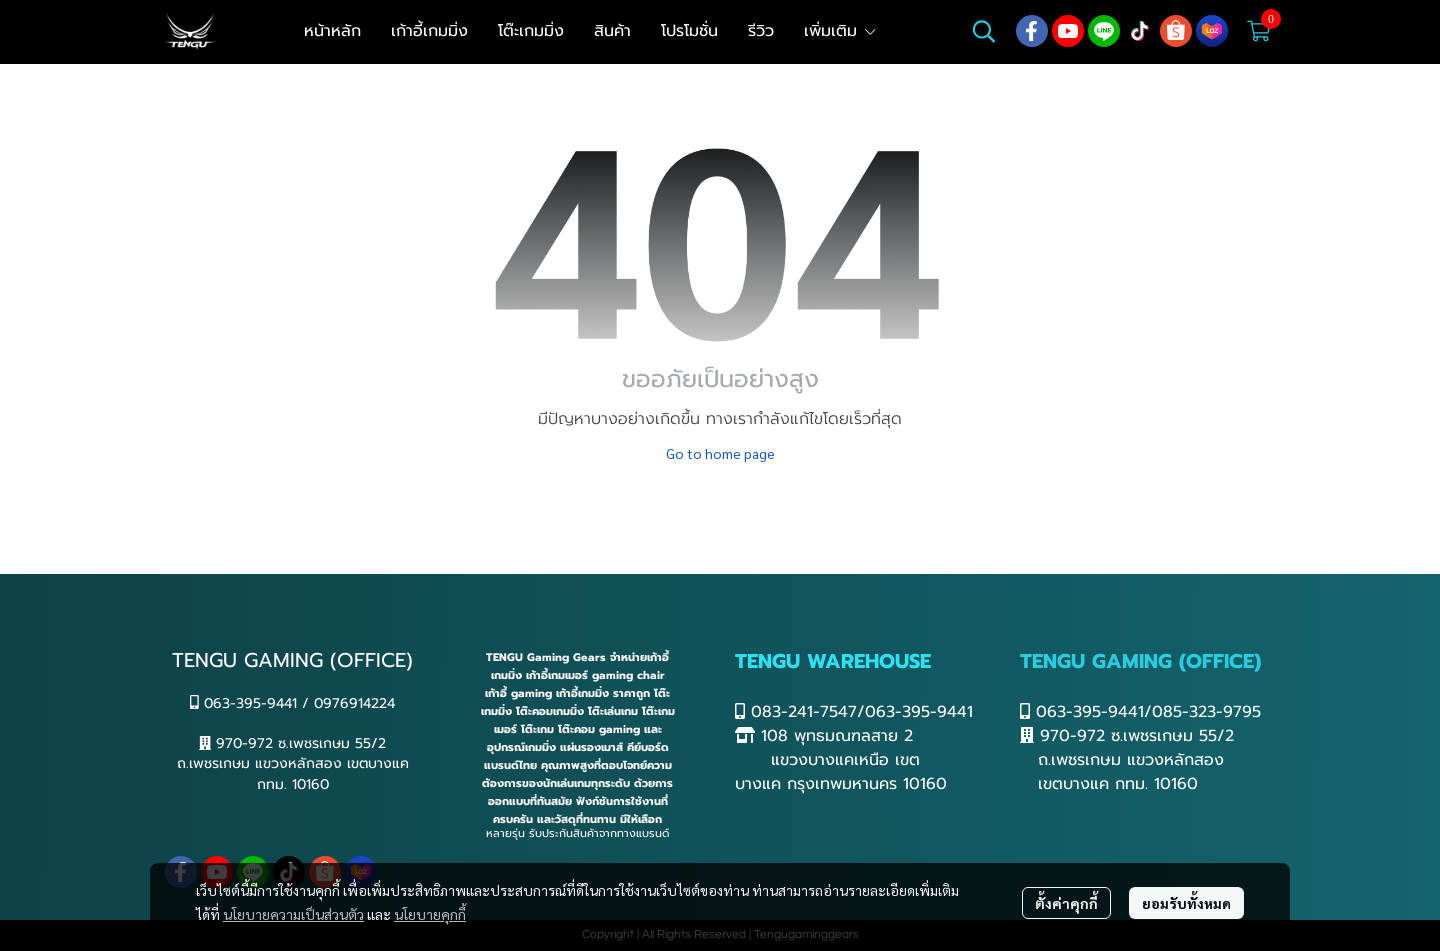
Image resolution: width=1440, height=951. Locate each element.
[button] (984, 31)
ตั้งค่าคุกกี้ (1066, 903)
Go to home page (720, 453)
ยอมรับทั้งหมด (1186, 903)
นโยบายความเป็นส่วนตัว (293, 914)
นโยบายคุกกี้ (430, 914)
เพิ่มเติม (841, 31)
